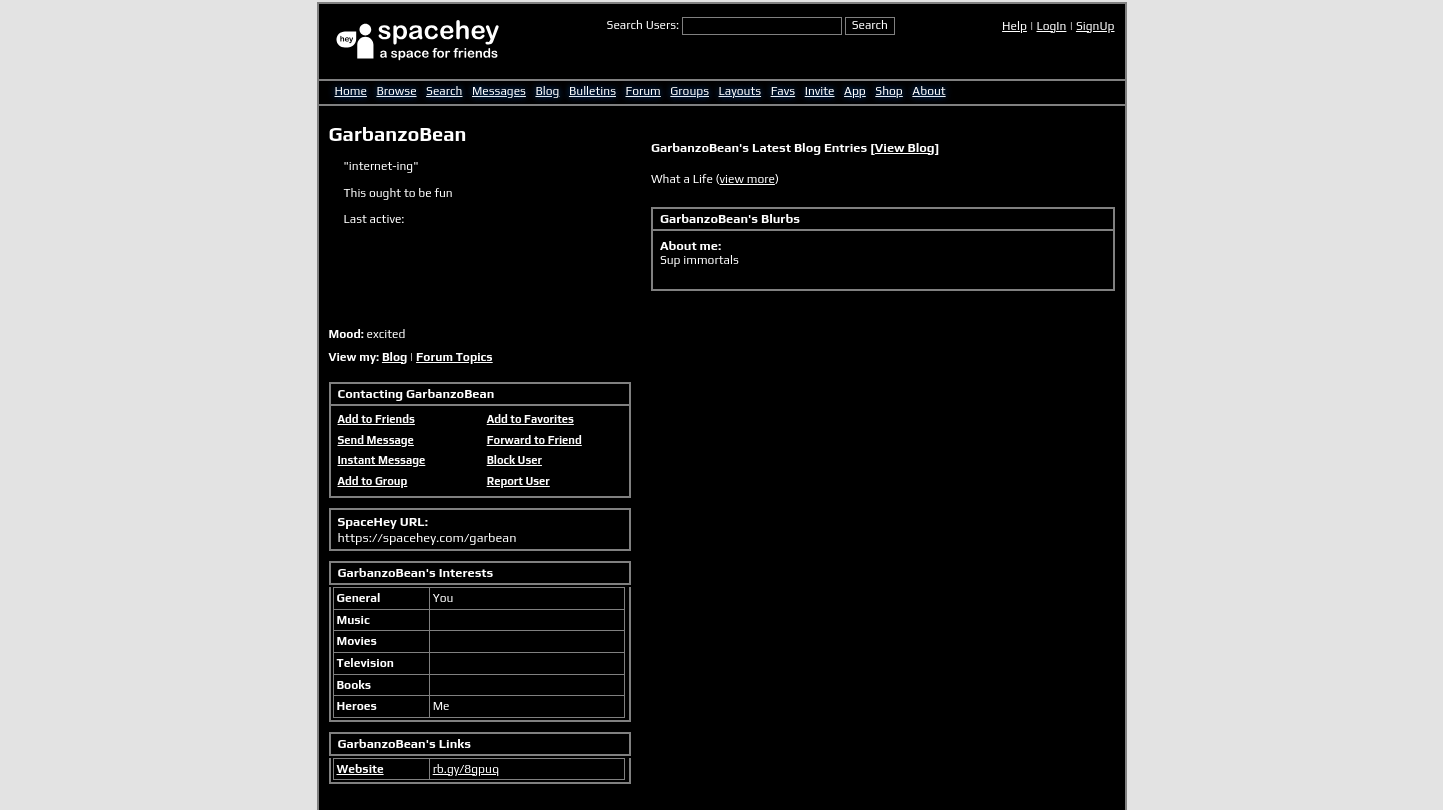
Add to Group (373, 481)
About (928, 91)
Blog (547, 91)
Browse (396, 91)
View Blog (905, 147)
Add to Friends (376, 419)
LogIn (1051, 26)
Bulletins (592, 91)
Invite (820, 91)
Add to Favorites (530, 419)
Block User (514, 460)
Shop (888, 91)
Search (870, 25)
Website (360, 769)
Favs (783, 91)
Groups (689, 91)
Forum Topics (454, 357)
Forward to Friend (534, 440)
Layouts (740, 91)
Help (1014, 26)
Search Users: (643, 25)
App (855, 91)
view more (747, 179)
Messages (499, 91)
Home (351, 91)
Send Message (376, 440)
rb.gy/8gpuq (466, 769)
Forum (643, 91)
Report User (518, 481)
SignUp (1095, 26)
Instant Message (382, 460)
